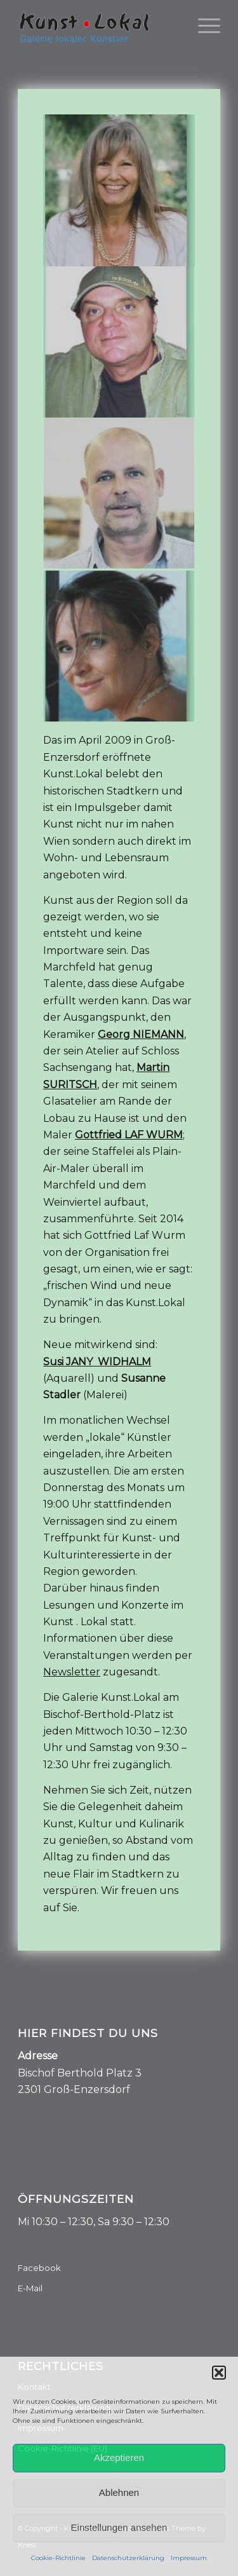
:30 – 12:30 (68, 2222)
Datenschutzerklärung (128, 2558)
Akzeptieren (119, 2457)
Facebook (39, 2268)
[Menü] (202, 25)
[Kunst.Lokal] (99, 25)
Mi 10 (30, 2222)
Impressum (189, 2558)
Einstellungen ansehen (119, 2527)
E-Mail (30, 2288)
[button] (219, 2372)
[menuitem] (202, 25)
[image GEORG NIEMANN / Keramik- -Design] (119, 495)
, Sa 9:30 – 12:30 (131, 2222)
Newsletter (71, 1672)
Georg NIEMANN (141, 1034)
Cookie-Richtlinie (58, 2558)
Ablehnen (119, 2492)
